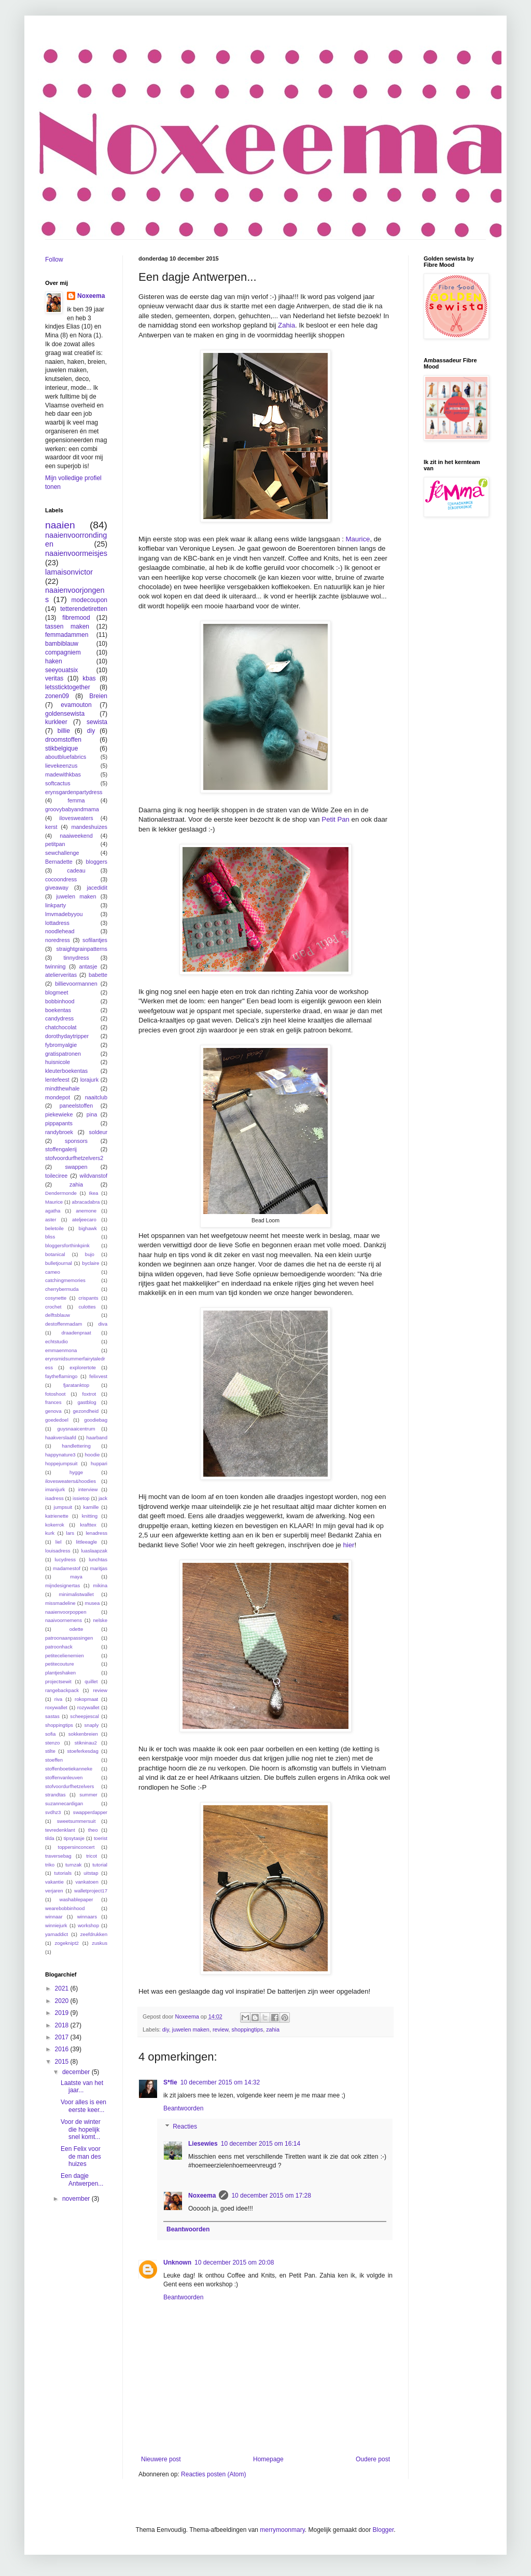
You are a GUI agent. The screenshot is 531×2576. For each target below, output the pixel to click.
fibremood (76, 617)
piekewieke (59, 1114)
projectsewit (58, 1681)
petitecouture (59, 1664)
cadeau (76, 870)
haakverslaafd (60, 1437)
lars (70, 1533)
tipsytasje (74, 1838)
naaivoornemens (63, 1620)
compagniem (63, 652)
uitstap (90, 1873)
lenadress (96, 1533)
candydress (59, 1018)
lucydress (65, 1559)
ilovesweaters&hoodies (70, 1481)
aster (50, 1219)
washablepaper (76, 1899)
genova (53, 1411)
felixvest (98, 1376)
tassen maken (67, 626)
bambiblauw (61, 643)
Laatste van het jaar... (82, 2086)
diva (102, 1324)
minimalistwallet (76, 1594)
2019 (63, 2012)
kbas (88, 678)
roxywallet (56, 1707)
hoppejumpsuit (61, 1463)
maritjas (98, 1568)
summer (88, 1794)
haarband (96, 1437)
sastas (52, 1716)
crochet (53, 1307)
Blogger (383, 2529)
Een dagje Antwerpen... (82, 2179)
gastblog (86, 1402)
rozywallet (88, 1707)
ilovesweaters (76, 818)
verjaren (54, 1890)
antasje (88, 966)
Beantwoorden (183, 2108)
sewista (97, 722)
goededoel (56, 1420)
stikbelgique (61, 748)
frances (53, 1402)
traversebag (58, 1856)
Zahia (286, 325)
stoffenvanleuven (63, 1777)
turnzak (73, 1865)
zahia (273, 2029)
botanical (55, 1254)
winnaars (87, 1916)
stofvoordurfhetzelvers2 (74, 1158)
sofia (50, 1734)
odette (76, 1629)
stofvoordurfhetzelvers (69, 1786)
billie (64, 730)
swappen (76, 1167)
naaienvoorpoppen (66, 1612)
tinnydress (76, 958)
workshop (88, 1925)
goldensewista (65, 713)
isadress (54, 1498)
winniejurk (56, 1925)
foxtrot (89, 1394)
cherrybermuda (62, 1289)
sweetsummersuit (76, 1821)
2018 (63, 2025)
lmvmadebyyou (64, 914)
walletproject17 (90, 1890)
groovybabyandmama (72, 809)
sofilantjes (94, 940)
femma (76, 800)
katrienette (56, 1516)
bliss (50, 1236)
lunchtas (98, 1559)
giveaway (56, 887)
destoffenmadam (63, 1324)
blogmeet (56, 992)
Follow (54, 259)
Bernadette (59, 861)
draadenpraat (76, 1332)
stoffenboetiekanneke (68, 1768)
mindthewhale (62, 1088)
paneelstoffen (76, 1105)
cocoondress (61, 879)
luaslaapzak (94, 1550)
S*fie (170, 2082)
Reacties (185, 2127)
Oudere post (373, 2459)
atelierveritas (61, 975)
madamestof (66, 1568)
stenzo (52, 1743)
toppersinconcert (76, 1847)
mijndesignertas (62, 1585)
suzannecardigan (64, 1803)
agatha (52, 1211)
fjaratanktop (76, 1385)
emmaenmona (61, 1350)
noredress (57, 940)
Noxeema (202, 2195)
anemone (86, 1211)
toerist (100, 1838)
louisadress (58, 1550)
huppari (99, 1463)
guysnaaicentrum (76, 1429)
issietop (81, 1498)
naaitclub (96, 1097)
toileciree (56, 1176)
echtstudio (56, 1341)
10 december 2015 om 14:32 (220, 2082)
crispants (88, 1298)
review (221, 2029)
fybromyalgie (61, 1045)
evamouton (76, 704)
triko (49, 1865)
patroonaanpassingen (69, 1638)
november (77, 2198)
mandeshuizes (89, 827)
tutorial (99, 1865)
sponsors (76, 1141)
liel (58, 1542)
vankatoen (86, 1882)
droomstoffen (63, 739)
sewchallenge (62, 853)
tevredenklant (60, 1830)
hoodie (92, 1454)
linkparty (55, 905)
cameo (52, 1272)
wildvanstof (93, 1176)
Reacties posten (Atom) (213, 2474)
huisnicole (57, 1062)
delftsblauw (57, 1315)
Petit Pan (336, 819)
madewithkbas (63, 774)
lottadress (57, 923)
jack (103, 1498)
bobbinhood (59, 1001)
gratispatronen (63, 1054)
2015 (63, 2061)
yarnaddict (56, 1934)
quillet (91, 1681)
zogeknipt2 (66, 1943)
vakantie (54, 1882)
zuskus (99, 1943)
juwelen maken (190, 2029)
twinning (55, 966)
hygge (76, 1472)
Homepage (268, 2459)
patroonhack (59, 1647)
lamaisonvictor (69, 572)
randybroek (59, 1132)
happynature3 (60, 1454)
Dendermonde (61, 1193)
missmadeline (60, 1603)
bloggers (96, 861)
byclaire (90, 1263)
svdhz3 (53, 1812)
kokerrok (54, 1525)
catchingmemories (65, 1280)
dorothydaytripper (67, 1036)
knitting (89, 1516)
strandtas (55, 1794)
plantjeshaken (60, 1672)
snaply (92, 1725)
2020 (63, 2001)
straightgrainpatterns (82, 949)
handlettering (76, 1446)
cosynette (55, 1298)
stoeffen (54, 1760)
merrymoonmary (282, 2529)
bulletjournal (58, 1263)
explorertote (82, 1367)
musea (92, 1603)
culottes (87, 1307)
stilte (50, 1751)
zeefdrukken (93, 1934)
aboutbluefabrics (65, 757)
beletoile (54, 1228)
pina (92, 1114)
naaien (60, 525)
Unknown (177, 2262)
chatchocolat (61, 1027)
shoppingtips (247, 2029)
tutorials (63, 1873)
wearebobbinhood (65, 1908)
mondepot (57, 1097)
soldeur (98, 1132)
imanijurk (55, 1489)
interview (88, 1489)
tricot (91, 1856)
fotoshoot (55, 1394)
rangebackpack (62, 1690)
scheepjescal (84, 1716)
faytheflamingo (61, 1376)
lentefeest (57, 1079)
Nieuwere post (161, 2459)
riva (58, 1699)
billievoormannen (76, 983)
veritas (54, 678)
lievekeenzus (61, 765)
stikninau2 (86, 1743)
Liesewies (203, 2143)
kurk (49, 1533)
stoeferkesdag (83, 1751)
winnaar (54, 1916)
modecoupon (89, 600)
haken (53, 661)
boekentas (58, 1010)
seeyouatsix (61, 670)
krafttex (88, 1525)
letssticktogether (67, 687)
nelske (100, 1620)
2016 (63, 2049)
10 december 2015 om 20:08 (234, 2262)
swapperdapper (90, 1812)
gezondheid (86, 1411)
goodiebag (95, 1420)
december (77, 2072)
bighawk (88, 1228)
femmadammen (66, 634)
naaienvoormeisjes (76, 553)
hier (348, 1545)
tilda (49, 1838)
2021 (63, 1988)
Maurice (358, 539)
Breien (98, 696)
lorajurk (89, 1079)
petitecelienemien (64, 1655)
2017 (63, 2037)
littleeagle (86, 1542)
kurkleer (56, 722)
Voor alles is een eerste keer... (83, 2105)
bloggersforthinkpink (67, 1245)
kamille (91, 1507)
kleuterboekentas (66, 1071)
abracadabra (86, 1202)
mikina (100, 1585)
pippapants (59, 1123)
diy (165, 2029)
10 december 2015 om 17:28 (271, 2195)
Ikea (93, 1193)
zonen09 (57, 696)
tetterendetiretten (83, 608)
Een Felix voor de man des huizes (81, 2156)
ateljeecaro (84, 1219)
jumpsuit (63, 1507)
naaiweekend (76, 836)
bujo (89, 1254)
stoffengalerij (61, 1149)
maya (76, 1576)
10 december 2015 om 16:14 (260, 2143)
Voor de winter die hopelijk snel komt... (81, 2129)
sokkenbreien (83, 1734)
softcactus (58, 783)
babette (98, 975)
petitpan (55, 844)
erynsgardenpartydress (73, 792)
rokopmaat (86, 1699)
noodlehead (59, 931)
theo (93, 1830)
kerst (51, 827)
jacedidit (97, 887)
